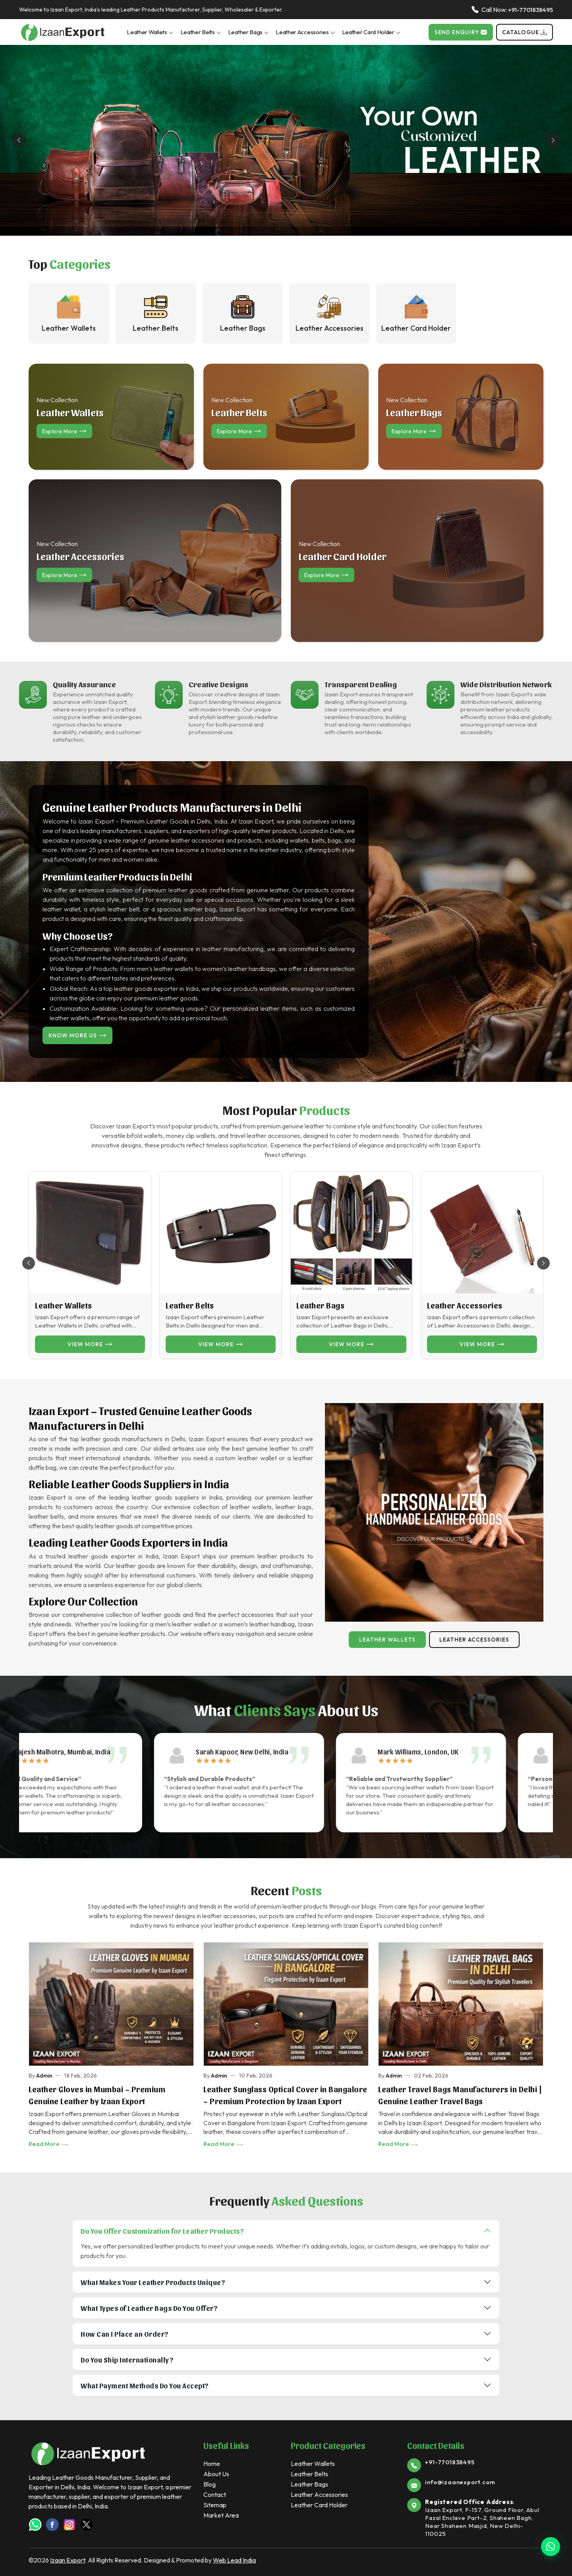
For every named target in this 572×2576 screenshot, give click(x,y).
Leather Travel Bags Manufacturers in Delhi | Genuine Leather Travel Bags (459, 2095)
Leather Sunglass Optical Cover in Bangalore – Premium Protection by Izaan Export (285, 2095)
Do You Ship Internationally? (127, 2359)
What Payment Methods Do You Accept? (145, 2385)
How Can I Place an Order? (125, 2334)
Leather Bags (248, 32)
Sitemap (214, 2505)
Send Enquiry (461, 32)
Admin (44, 2075)
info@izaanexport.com (460, 2482)
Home (211, 2463)
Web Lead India (234, 2560)
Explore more (64, 431)
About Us (216, 2474)
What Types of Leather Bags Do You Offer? (149, 2308)
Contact (214, 2494)
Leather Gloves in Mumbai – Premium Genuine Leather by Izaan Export (97, 2095)
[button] (543, 1263)
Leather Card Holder (371, 32)
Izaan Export (67, 2560)
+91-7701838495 (530, 10)
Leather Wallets (150, 32)
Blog (209, 2484)
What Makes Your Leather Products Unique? (153, 2282)
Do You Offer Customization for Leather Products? (162, 2231)
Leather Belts (200, 32)
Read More (49, 2144)
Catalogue (524, 32)
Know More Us (77, 1035)
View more (90, 1344)
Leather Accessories (305, 32)
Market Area (221, 2515)
